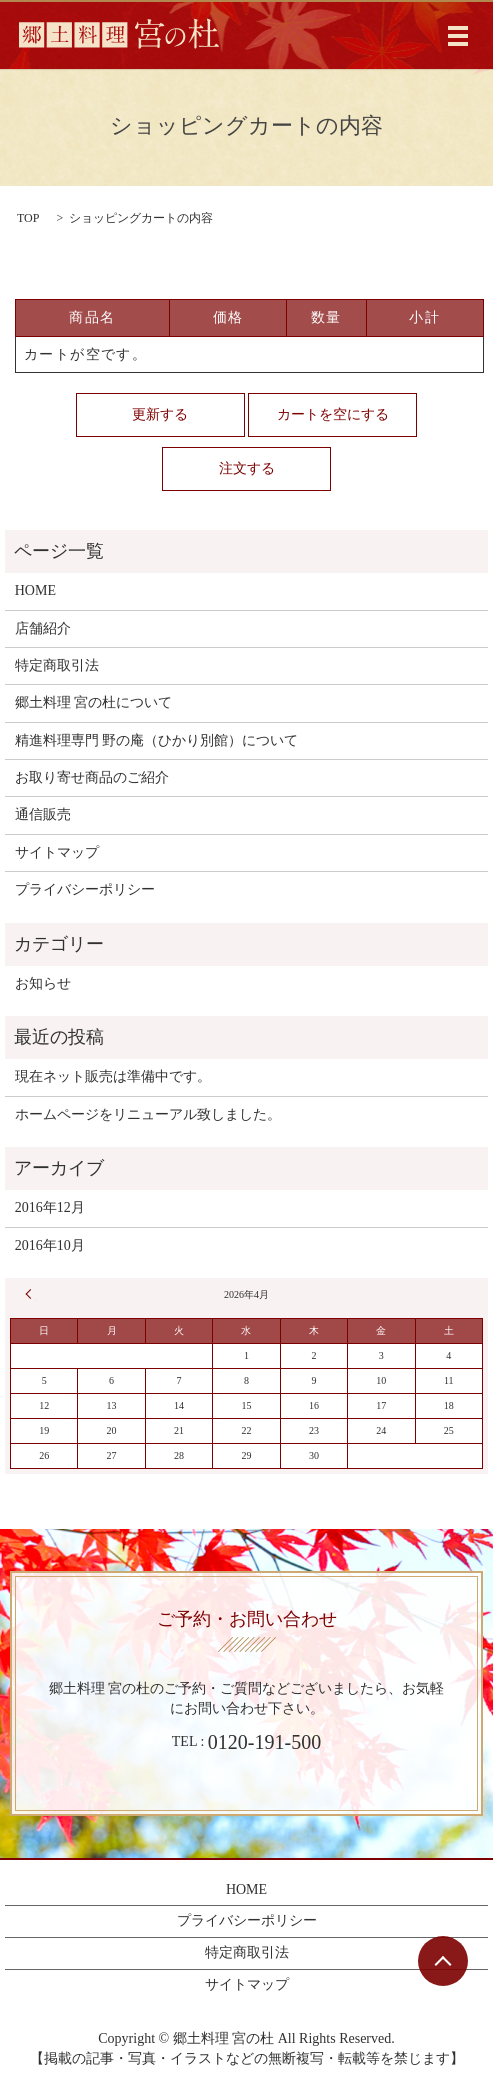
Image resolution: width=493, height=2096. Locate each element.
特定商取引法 (57, 665)
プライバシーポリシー (85, 889)
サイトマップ (57, 852)
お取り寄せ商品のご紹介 (92, 777)
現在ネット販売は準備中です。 (113, 1076)
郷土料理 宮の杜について (94, 702)
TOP (28, 218)
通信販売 (43, 814)
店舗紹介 (43, 628)
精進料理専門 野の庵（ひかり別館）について (157, 740)
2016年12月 (50, 1207)
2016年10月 (50, 1245)
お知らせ (43, 983)
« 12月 (31, 1294)
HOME (35, 590)
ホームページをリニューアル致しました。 (148, 1114)
